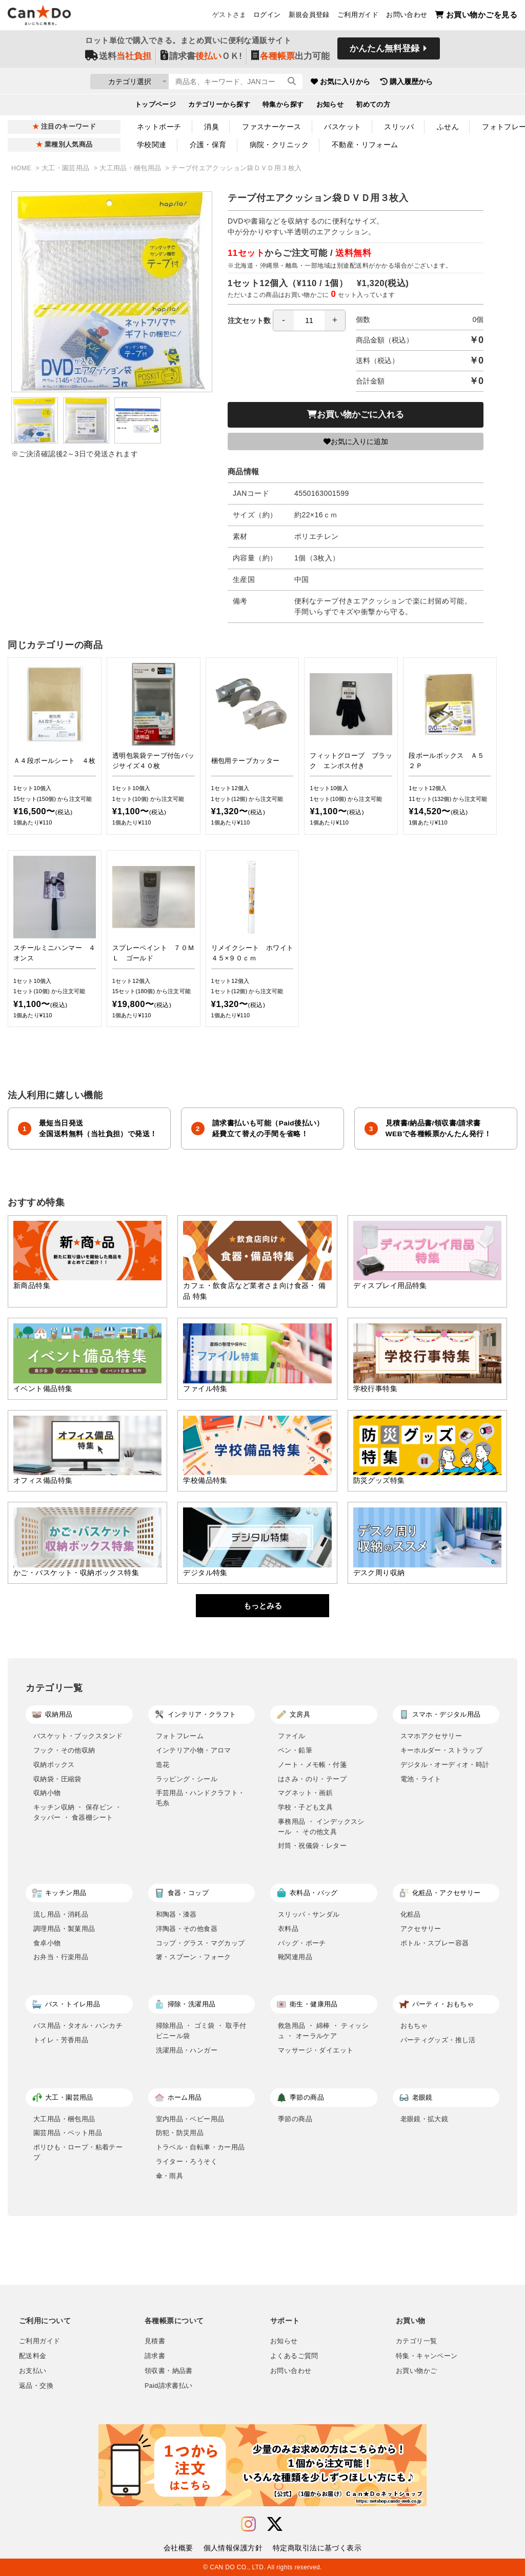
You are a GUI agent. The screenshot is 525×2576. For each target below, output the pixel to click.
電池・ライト (420, 1779)
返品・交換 (36, 2385)
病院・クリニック (279, 144)
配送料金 (33, 2356)
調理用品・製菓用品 (64, 1929)
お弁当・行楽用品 (60, 1957)
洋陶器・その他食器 (187, 1929)
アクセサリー (420, 1929)
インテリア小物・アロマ (193, 1750)
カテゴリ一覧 (416, 2341)
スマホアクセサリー (431, 1736)
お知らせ (330, 105)
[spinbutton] (309, 320)
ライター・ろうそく (187, 2161)
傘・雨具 (170, 2176)
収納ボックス (53, 1764)
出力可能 (290, 57)
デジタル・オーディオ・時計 (445, 1764)
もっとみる (263, 1605)
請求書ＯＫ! (201, 57)
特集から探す (283, 105)
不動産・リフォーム (365, 144)
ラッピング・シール (187, 1779)
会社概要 (178, 2548)
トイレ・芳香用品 (60, 2040)
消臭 (211, 127)
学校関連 (152, 144)
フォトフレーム (180, 1736)
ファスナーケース (271, 127)
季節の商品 (295, 2119)
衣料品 (288, 1929)
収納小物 (47, 1793)
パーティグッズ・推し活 (438, 2040)
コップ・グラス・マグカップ (200, 1943)
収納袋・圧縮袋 (57, 1779)
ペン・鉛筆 (295, 1750)
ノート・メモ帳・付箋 (312, 1764)
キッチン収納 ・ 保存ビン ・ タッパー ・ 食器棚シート (77, 1812)
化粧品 (410, 1914)
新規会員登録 (309, 15)
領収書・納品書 (169, 2370)
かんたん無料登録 (384, 50)
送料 (118, 57)
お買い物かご (416, 2370)
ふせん (448, 127)
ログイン (267, 15)
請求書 (155, 2356)
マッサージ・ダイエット (315, 2050)
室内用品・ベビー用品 (190, 2119)
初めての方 (373, 105)
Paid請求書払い (169, 2385)
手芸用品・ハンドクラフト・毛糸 (200, 1798)
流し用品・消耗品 (60, 1914)
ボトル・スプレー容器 (434, 1943)
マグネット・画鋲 (305, 1793)
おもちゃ (414, 2025)
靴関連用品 (295, 1957)
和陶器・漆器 (176, 1914)
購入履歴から (453, 82)
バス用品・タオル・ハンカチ (78, 2025)
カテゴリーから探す (219, 105)
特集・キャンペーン (426, 2356)
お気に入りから (387, 82)
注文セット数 (287, 320)
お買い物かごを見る (476, 15)
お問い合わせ (406, 15)
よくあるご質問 (294, 2356)
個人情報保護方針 (233, 2548)
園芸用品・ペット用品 (67, 2133)
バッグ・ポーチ (302, 1943)
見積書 (155, 2341)
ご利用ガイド (357, 15)
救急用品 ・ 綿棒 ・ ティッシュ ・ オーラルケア (323, 2031)
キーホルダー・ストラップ (441, 1750)
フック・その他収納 (64, 1750)
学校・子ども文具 (305, 1807)
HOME (22, 168)
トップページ (155, 105)
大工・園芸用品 (67, 168)
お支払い (33, 2370)
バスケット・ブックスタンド (78, 1736)
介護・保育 (208, 144)
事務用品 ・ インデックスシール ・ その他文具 (321, 1827)
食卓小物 (47, 1943)
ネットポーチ (159, 127)
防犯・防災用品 (180, 2133)
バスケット (342, 127)
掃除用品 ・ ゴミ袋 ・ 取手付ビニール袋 (201, 2031)
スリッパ (399, 127)
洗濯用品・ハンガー (187, 2050)
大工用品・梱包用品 (131, 168)
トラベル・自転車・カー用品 (200, 2147)
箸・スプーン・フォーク (193, 1957)
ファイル (292, 1736)
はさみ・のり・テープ (312, 1779)
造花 (163, 1764)
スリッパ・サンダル (309, 1914)
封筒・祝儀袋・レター (312, 1845)
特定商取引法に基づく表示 (317, 2548)
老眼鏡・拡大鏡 (424, 2119)
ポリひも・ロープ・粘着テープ (78, 2152)
